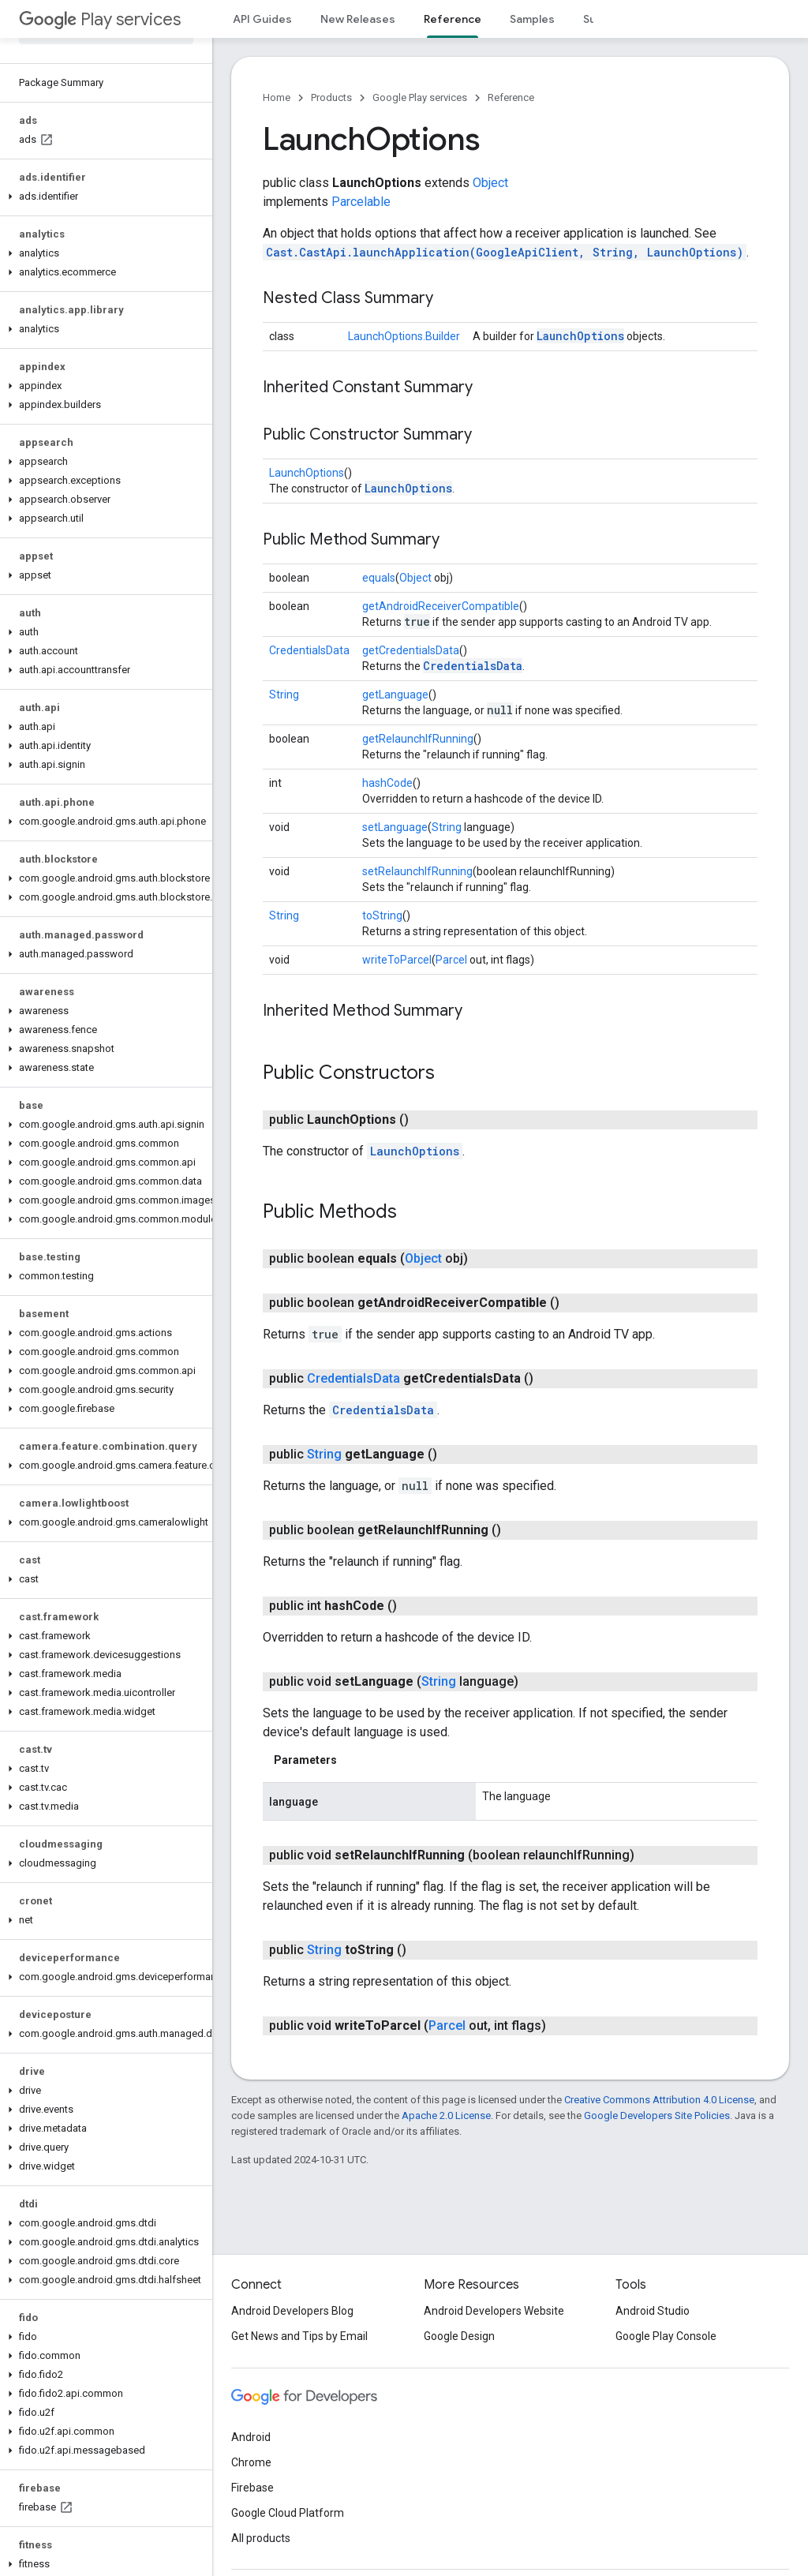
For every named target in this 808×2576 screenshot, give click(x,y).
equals (378, 577)
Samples (532, 19)
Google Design (459, 2336)
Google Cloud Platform (287, 2513)
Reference (511, 97)
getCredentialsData (410, 650)
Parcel (451, 959)
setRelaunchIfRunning (417, 871)
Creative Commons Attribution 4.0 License (659, 2100)
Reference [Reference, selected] (452, 19)
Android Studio (652, 2311)
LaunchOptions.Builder (404, 336)
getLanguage (395, 694)
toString (382, 915)
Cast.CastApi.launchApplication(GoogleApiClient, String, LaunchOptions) (504, 252)
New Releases (357, 19)
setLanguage (395, 827)
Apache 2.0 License (446, 2115)
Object (490, 182)
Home (276, 97)
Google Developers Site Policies (657, 2115)
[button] (103, 196)
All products (260, 2538)
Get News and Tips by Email (299, 2336)
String (284, 694)
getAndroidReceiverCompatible (440, 606)
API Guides (262, 19)
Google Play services (419, 97)
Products (331, 97)
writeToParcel (397, 959)
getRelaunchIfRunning (417, 738)
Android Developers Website (494, 2311)
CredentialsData (309, 650)
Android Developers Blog (292, 2311)
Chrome (251, 2462)
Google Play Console (665, 2336)
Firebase (252, 2487)
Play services (100, 19)
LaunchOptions (580, 335)
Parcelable (361, 201)
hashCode (387, 783)
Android (251, 2437)
